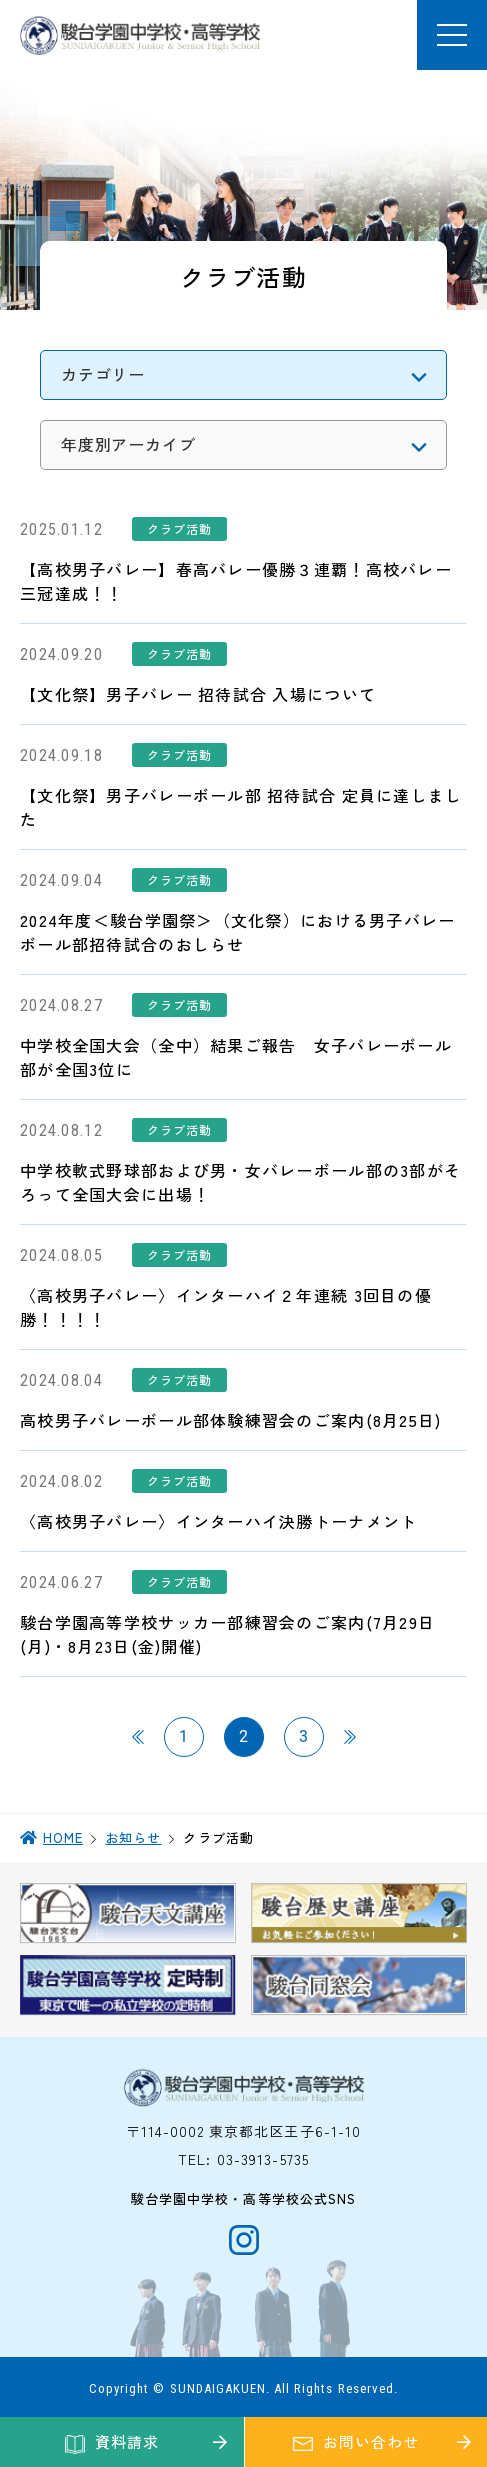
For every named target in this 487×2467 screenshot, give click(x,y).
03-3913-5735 (263, 2159)
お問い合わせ (370, 2441)
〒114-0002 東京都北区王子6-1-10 (244, 2131)
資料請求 (127, 2441)
